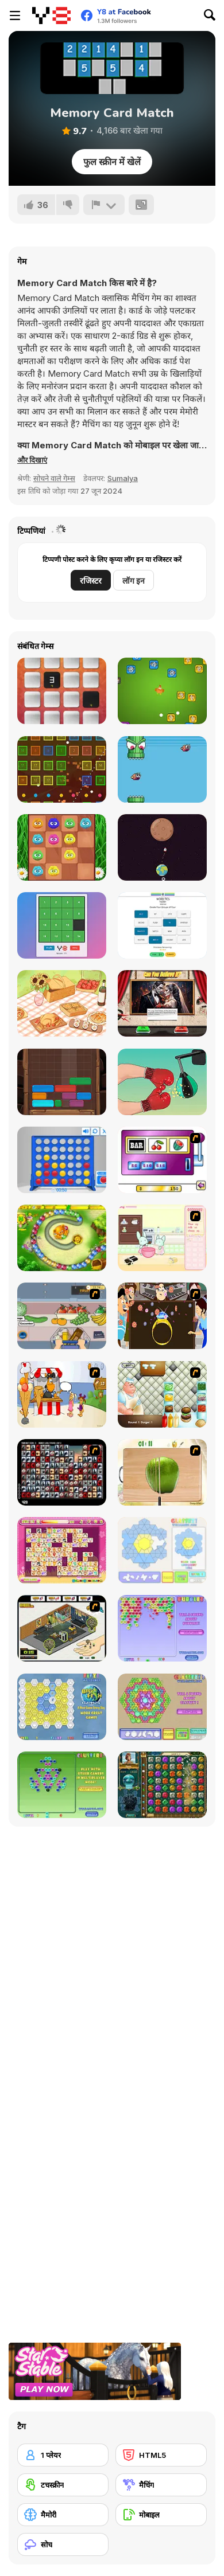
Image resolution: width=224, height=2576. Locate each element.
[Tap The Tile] (61, 691)
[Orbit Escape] (162, 847)
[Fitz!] (61, 1707)
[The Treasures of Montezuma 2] (162, 1785)
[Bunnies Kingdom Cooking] (162, 1238)
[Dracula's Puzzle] (61, 925)
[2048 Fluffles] (61, 847)
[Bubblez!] (162, 1628)
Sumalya (122, 478)
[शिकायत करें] (104, 204)
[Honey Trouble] (61, 1238)
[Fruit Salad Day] (162, 1472)
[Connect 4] (61, 1160)
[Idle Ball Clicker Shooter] (61, 769)
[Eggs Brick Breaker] (162, 691)
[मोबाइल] (161, 2514)
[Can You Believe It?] (162, 1003)
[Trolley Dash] (61, 1316)
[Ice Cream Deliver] (61, 1394)
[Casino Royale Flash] (162, 1160)
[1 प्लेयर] (63, 2455)
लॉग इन (133, 580)
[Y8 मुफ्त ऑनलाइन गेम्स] (51, 15)
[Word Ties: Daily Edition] (162, 925)
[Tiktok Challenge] (162, 1082)
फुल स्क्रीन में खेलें (112, 161)
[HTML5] (161, 2455)
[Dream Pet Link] (61, 1550)
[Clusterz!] (61, 1785)
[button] (32, 460)
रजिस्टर (91, 580)
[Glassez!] (162, 1550)
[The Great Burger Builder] (162, 1394)
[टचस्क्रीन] (63, 2484)
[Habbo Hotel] (61, 1628)
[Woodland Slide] (61, 1082)
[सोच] (63, 2544)
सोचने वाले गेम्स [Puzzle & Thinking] (54, 478)
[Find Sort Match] (61, 1003)
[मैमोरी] (63, 2514)
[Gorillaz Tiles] (61, 1472)
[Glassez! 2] (162, 1707)
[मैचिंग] (161, 2484)
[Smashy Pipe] (162, 769)
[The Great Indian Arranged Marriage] (162, 1316)
